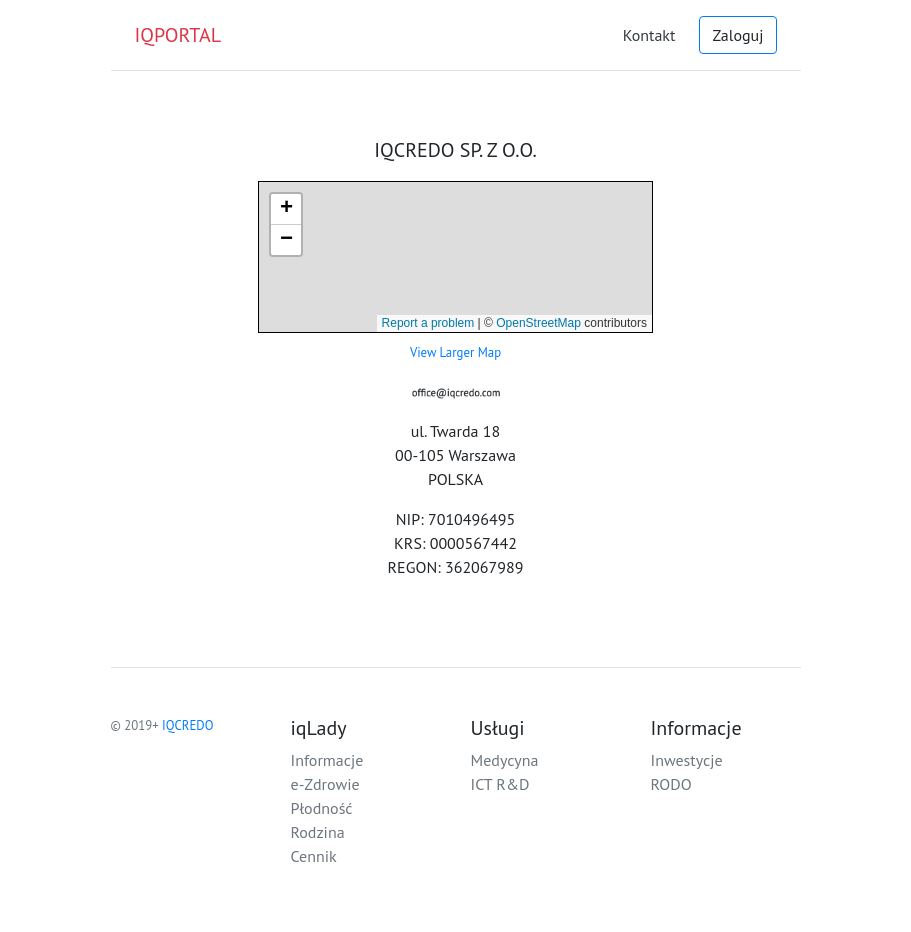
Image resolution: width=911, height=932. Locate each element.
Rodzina (318, 832)
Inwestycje (687, 760)
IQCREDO (187, 725)
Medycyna (505, 760)
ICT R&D (500, 784)
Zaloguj (737, 35)
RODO (671, 784)
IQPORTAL (178, 35)
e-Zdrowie (325, 784)
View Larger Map (455, 352)
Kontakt (649, 35)
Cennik (314, 856)
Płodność (322, 808)
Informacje (327, 760)
